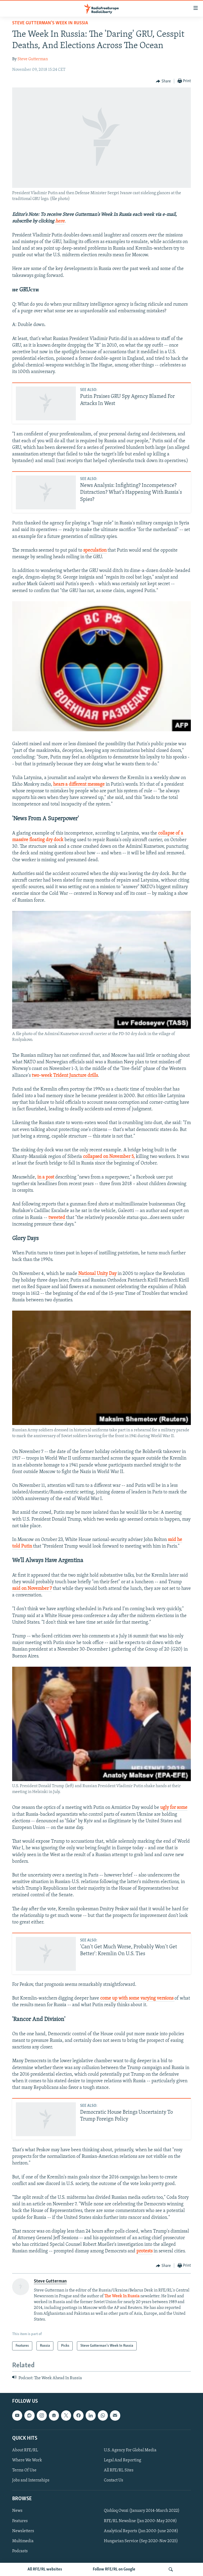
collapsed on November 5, (109, 1156)
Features (20, 2521)
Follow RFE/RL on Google (114, 2569)
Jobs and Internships (30, 2481)
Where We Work (27, 2460)
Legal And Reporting (122, 2460)
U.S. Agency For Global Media (130, 2450)
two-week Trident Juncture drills (65, 1075)
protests (144, 2251)
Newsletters (23, 2531)
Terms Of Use (24, 2470)
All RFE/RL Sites (118, 2470)
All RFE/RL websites (44, 2569)
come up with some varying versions (137, 1998)
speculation (95, 550)
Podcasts (20, 2551)
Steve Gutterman (32, 59)
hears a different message (79, 784)
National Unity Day (97, 1273)
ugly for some (173, 1807)
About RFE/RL (25, 2450)
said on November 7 (32, 1588)
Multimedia (23, 2541)
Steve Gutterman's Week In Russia (50, 23)
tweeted (56, 1217)
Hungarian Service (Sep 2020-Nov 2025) (141, 2541)
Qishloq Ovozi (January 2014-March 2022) (141, 2511)
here (59, 221)
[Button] (163, 81)
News (17, 2511)
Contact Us (113, 2481)
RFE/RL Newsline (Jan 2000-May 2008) (140, 2521)
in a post (45, 1177)
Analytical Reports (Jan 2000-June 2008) (141, 2531)
